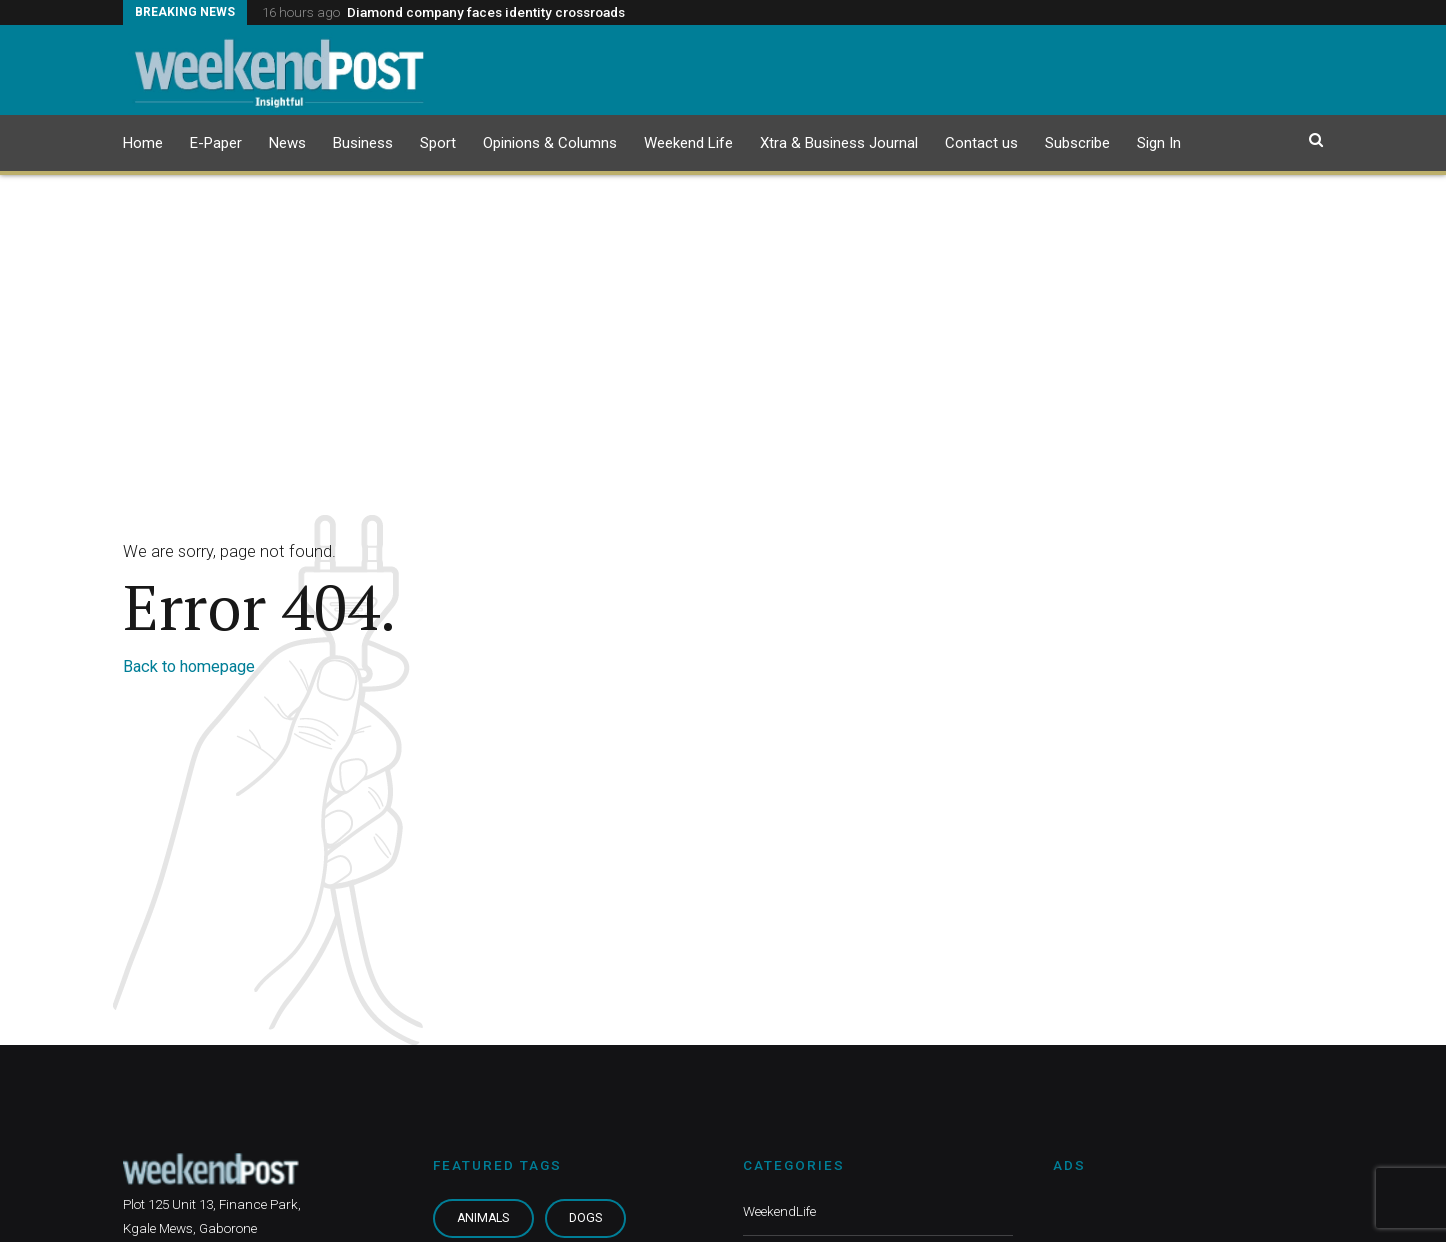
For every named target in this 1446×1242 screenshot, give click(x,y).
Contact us (981, 143)
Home (143, 143)
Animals (483, 1218)
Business (363, 143)
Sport (438, 143)
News (287, 143)
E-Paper (216, 143)
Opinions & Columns (550, 143)
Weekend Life (688, 143)
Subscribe (1077, 143)
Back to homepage (189, 666)
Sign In (1159, 143)
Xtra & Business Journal (839, 143)
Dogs (585, 1218)
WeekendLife (779, 1211)
